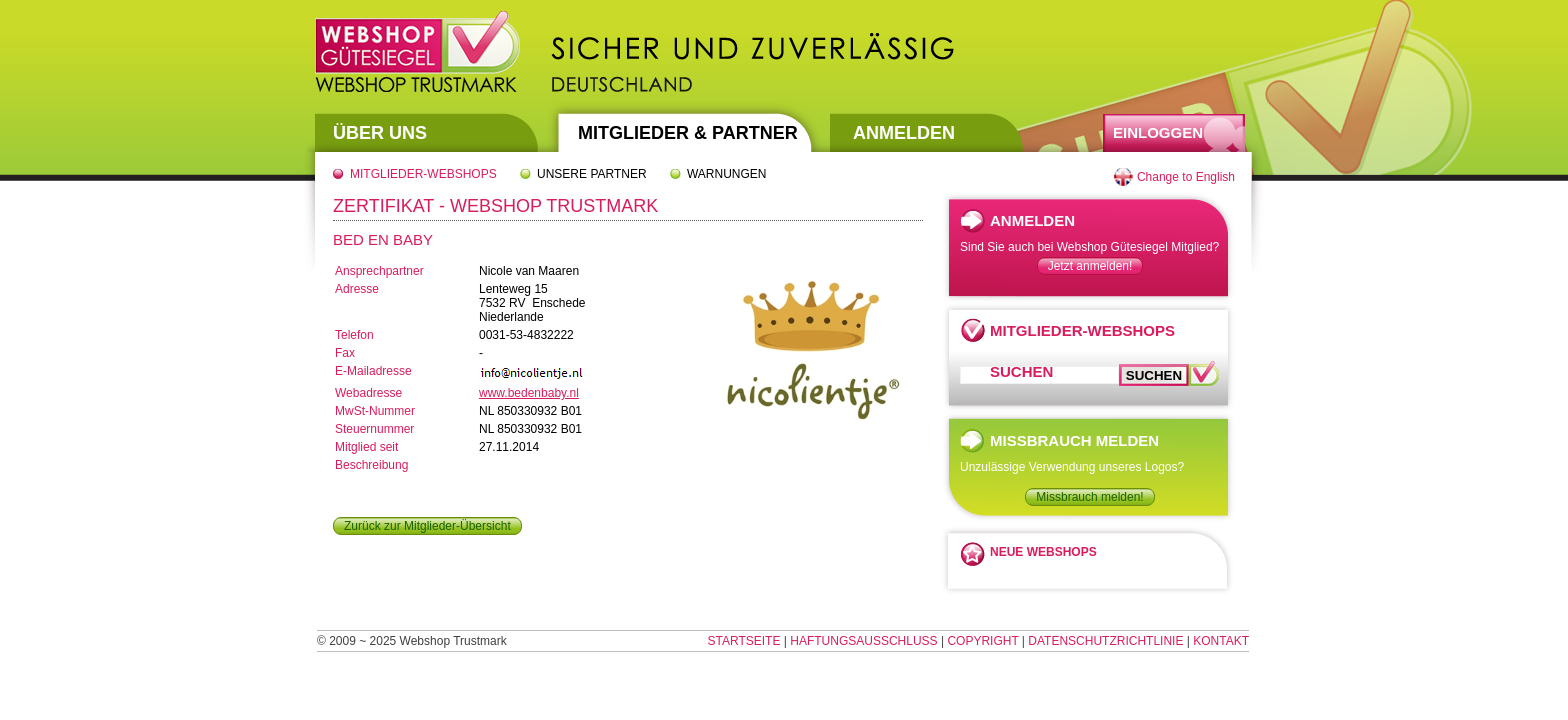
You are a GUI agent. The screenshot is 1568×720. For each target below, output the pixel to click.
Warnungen (727, 174)
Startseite (744, 641)
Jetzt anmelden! (1090, 266)
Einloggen (1158, 132)
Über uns (380, 133)
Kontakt (1221, 641)
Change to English (1186, 177)
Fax (345, 353)
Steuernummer (374, 429)
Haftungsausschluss (863, 641)
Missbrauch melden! (1089, 497)
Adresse (357, 289)
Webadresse (368, 393)
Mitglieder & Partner (688, 133)
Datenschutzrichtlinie (1105, 641)
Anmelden (904, 133)
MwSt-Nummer (375, 411)
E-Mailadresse (373, 371)
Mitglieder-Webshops (423, 174)
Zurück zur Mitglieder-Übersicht (427, 526)
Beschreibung (371, 465)
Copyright (982, 641)
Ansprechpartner (379, 271)
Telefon (354, 335)
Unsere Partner (592, 174)
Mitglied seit (366, 447)
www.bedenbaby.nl (529, 393)
